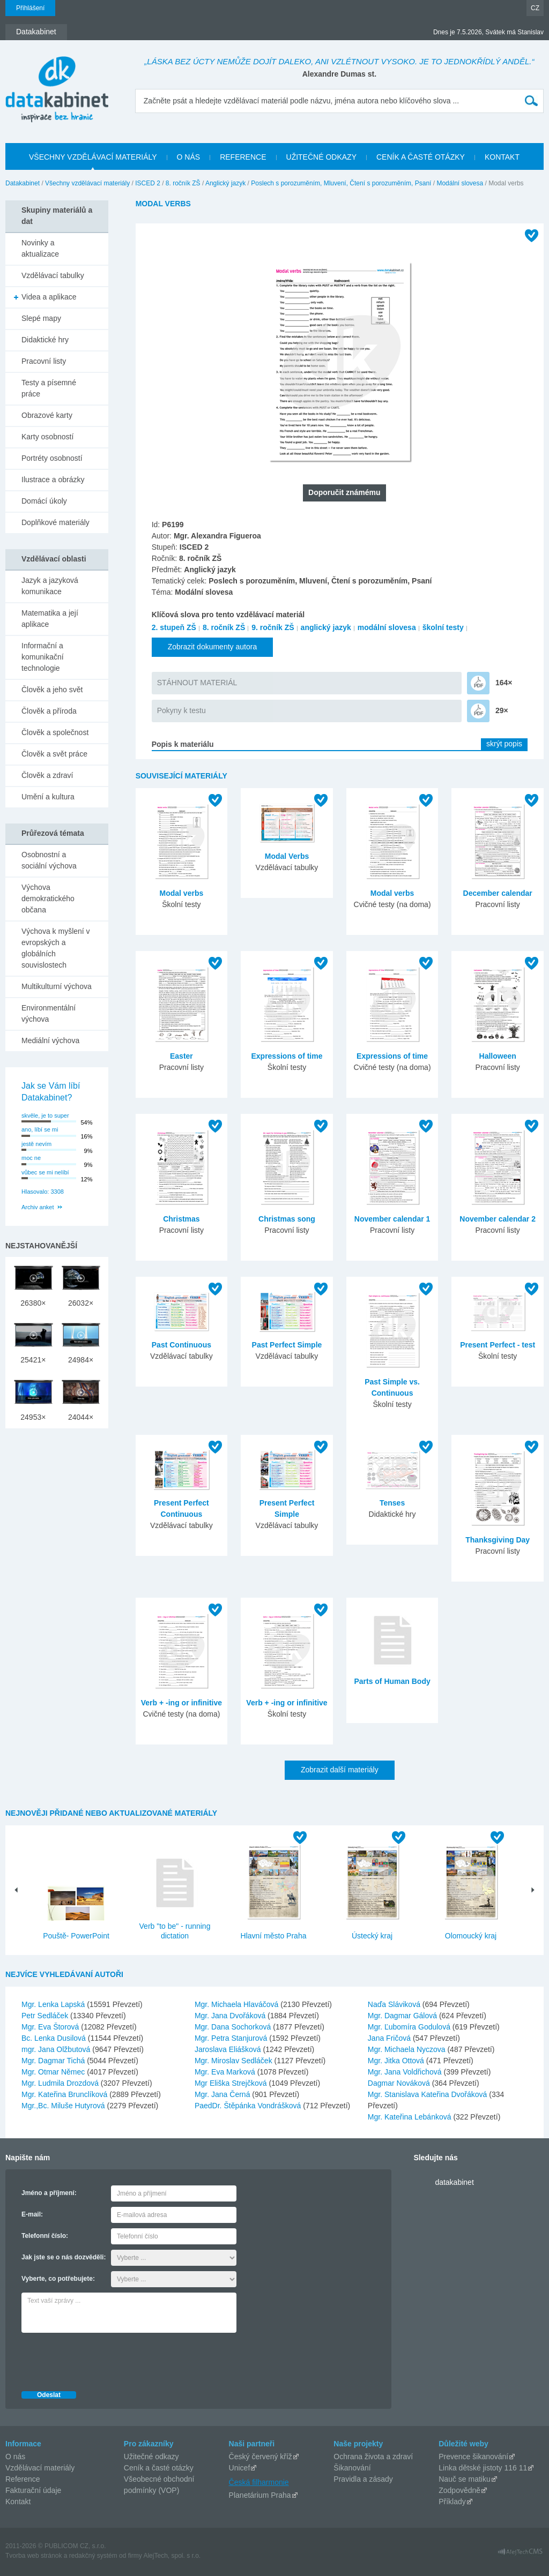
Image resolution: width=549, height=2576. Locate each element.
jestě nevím (36, 1144)
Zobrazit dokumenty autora (212, 646)
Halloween (497, 1056)
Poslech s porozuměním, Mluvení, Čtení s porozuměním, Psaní (341, 183)
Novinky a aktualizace (40, 248)
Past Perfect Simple (287, 1345)
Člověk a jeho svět (52, 689)
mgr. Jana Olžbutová (56, 2049)
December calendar (497, 893)
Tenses (392, 1503)
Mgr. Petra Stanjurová (232, 2038)
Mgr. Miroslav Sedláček (234, 2060)
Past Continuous (181, 1345)
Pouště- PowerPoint (76, 1935)
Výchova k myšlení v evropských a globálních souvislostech (55, 948)
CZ (535, 8)
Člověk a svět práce (54, 754)
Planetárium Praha (260, 2495)
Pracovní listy (43, 361)
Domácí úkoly (44, 501)
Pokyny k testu (181, 710)
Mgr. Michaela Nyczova (408, 2049)
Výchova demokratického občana (48, 898)
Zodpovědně (459, 2490)
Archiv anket (37, 1207)
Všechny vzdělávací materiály (87, 183)
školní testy (443, 627)
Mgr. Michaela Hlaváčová (237, 2004)
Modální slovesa (459, 183)
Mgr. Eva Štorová (51, 2027)
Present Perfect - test (497, 1345)
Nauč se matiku (464, 2479)
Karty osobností (47, 436)
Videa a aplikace (48, 297)
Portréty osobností (52, 458)
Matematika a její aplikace (49, 618)
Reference (22, 2479)
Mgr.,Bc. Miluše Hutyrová (64, 2105)
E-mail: (32, 2214)
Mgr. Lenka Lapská (54, 2004)
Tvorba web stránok (33, 2555)
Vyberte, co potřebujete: (58, 2278)
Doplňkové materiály (55, 522)
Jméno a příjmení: (49, 2193)
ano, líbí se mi (39, 1129)
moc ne (31, 1158)
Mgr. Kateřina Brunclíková (65, 2094)
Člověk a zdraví (47, 775)
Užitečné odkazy (151, 2456)
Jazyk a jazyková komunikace (49, 586)
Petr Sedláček (45, 2015)
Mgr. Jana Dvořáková (231, 2015)
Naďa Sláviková (395, 2004)
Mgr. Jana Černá (223, 2094)
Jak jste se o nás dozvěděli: (63, 2257)
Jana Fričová (390, 2038)
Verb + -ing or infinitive (181, 1702)
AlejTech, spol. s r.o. (172, 2555)
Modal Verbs (287, 856)
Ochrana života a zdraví (373, 2456)
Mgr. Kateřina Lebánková (411, 2117)
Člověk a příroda (49, 711)
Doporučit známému (344, 492)
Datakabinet (22, 183)
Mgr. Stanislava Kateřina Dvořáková (428, 2094)
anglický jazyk (326, 627)
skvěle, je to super (45, 1115)
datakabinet (454, 2182)
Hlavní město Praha (274, 1935)
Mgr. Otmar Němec (54, 2072)
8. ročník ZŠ (183, 183)
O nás (15, 2456)
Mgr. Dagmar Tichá (54, 2060)
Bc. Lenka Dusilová (54, 2038)
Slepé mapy (41, 318)
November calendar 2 (497, 1219)
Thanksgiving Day (497, 1540)
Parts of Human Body (392, 1681)
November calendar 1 (392, 1219)
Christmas (181, 1219)
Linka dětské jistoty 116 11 (483, 2467)
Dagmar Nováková (400, 2083)
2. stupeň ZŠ (174, 627)
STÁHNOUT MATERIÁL (197, 682)
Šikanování (351, 2467)
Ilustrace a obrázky (53, 479)
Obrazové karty (46, 415)
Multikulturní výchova (56, 986)
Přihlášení (30, 8)
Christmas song (286, 1219)
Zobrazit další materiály (340, 1769)
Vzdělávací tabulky (52, 275)
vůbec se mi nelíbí (45, 1172)
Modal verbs (182, 893)
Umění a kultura (48, 796)
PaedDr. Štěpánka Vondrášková (249, 2105)
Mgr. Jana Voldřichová (406, 2072)
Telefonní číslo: (44, 2236)
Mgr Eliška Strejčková (232, 2083)
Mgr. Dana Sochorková (234, 2027)
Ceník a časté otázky (159, 2467)
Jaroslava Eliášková (229, 2049)
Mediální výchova (50, 1040)
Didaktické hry (45, 339)
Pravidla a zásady (363, 2479)
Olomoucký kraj (470, 1935)
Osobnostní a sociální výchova (49, 860)
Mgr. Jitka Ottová (397, 2060)
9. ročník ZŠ (272, 627)
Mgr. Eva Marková (226, 2072)
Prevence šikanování (473, 2456)
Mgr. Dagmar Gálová (403, 2015)
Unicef (239, 2467)
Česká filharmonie (259, 2482)
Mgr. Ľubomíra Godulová (410, 2027)
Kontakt (18, 2501)
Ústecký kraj (372, 1935)
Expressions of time (286, 1056)
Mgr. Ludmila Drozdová (61, 2083)
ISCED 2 (147, 183)
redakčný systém (93, 2555)
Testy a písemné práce (48, 388)
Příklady (452, 2501)
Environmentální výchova (48, 1013)
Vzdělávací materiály (40, 2467)
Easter (181, 1056)
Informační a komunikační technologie (42, 656)
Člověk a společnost (54, 732)
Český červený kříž (260, 2456)
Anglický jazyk (225, 183)
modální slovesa (387, 627)
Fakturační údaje (33, 2490)
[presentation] (102, 2359)
